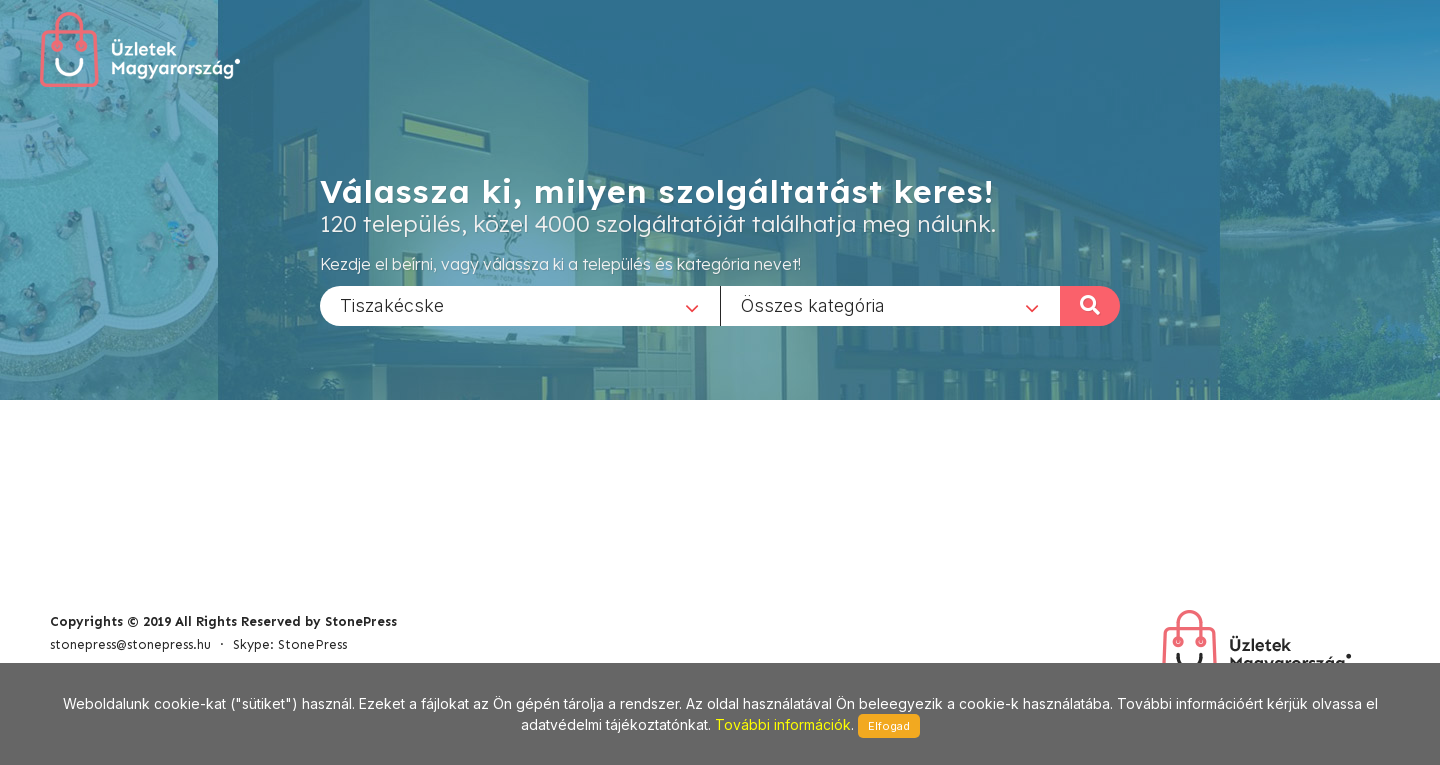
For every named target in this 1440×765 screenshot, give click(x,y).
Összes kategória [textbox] (813, 304)
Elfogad (889, 726)
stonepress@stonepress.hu (130, 644)
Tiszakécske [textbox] (392, 304)
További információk (783, 724)
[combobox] (520, 305)
